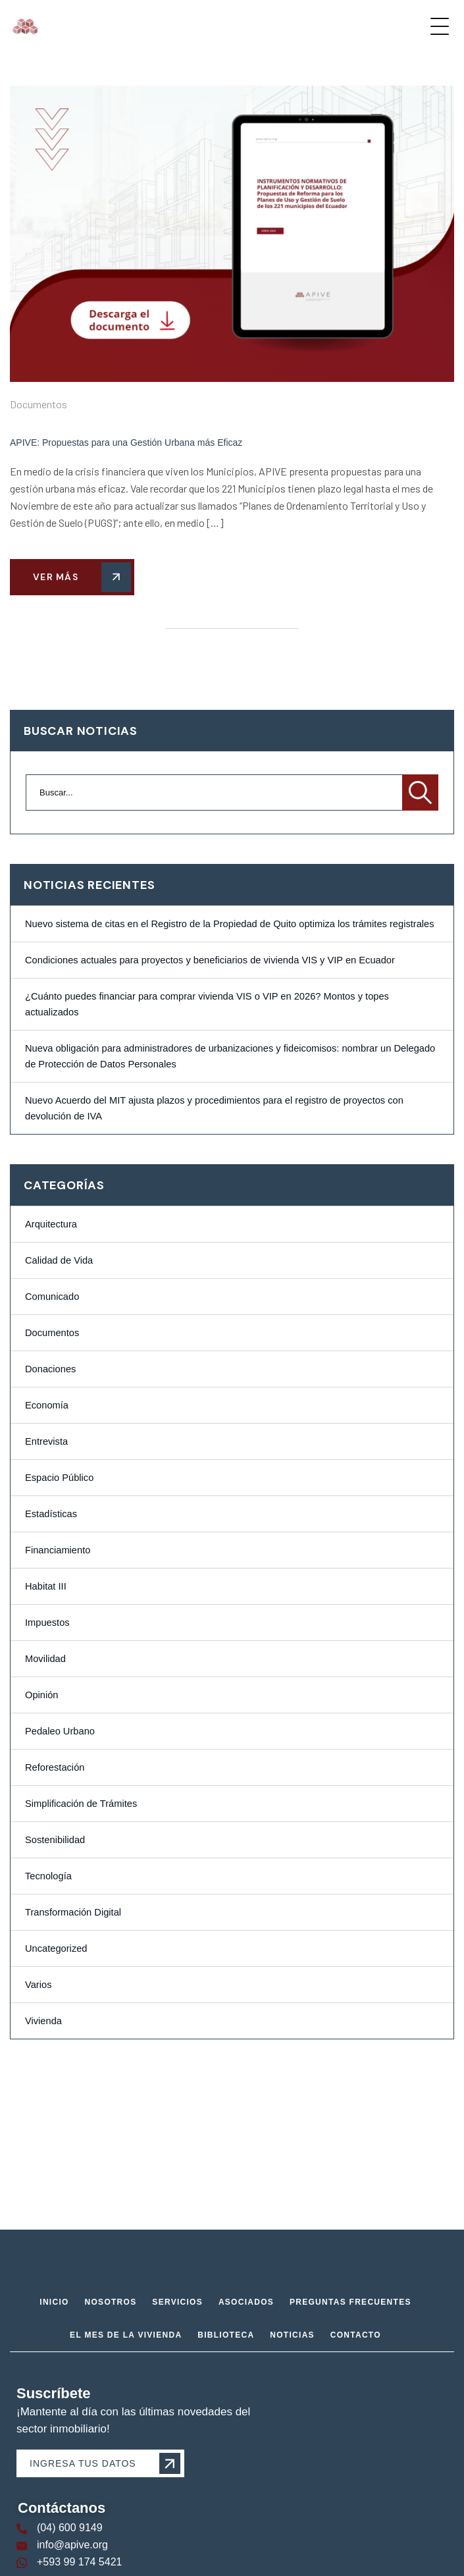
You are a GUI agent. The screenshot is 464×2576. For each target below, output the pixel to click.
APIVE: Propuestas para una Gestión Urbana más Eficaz (126, 442)
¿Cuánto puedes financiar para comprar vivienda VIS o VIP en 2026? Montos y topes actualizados (207, 1004)
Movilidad (45, 1658)
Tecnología (48, 1876)
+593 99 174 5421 (79, 2561)
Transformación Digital (73, 1912)
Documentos (38, 404)
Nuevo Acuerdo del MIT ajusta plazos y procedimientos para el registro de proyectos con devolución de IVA (214, 1108)
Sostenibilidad (55, 1840)
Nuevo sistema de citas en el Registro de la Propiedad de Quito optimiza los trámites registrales (229, 924)
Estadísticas (51, 1514)
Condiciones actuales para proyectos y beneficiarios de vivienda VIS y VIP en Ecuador (210, 960)
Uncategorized (56, 1948)
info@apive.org (72, 2544)
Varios (38, 1984)
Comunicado (52, 1296)
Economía (46, 1405)
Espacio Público (59, 1477)
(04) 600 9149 (70, 2527)
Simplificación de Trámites (81, 1803)
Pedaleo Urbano (60, 1731)
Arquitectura (51, 1224)
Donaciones (50, 1369)
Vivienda (43, 2021)
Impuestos (47, 1622)
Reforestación (54, 1767)
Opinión (42, 1695)
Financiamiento (57, 1550)
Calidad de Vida (59, 1260)
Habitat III (45, 1586)
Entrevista (46, 1441)
